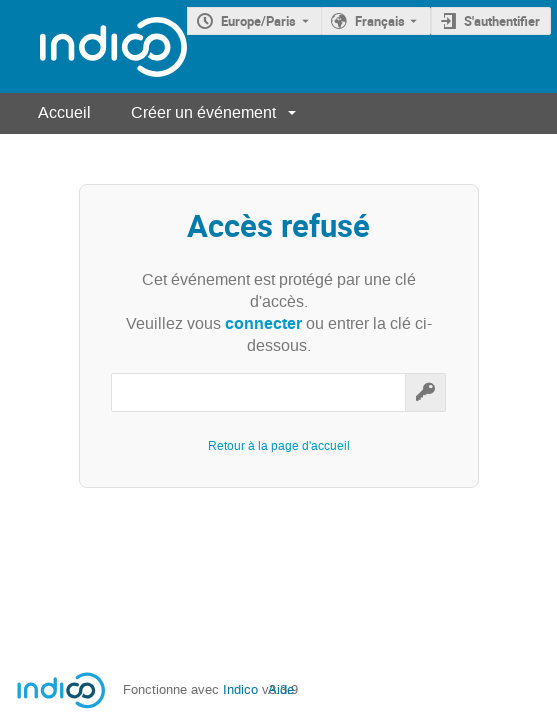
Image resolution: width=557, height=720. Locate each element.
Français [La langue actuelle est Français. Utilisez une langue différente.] (380, 21)
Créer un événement (203, 112)
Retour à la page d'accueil (279, 446)
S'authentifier (502, 21)
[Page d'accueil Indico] (93, 46)
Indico (240, 689)
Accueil (64, 112)
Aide (281, 689)
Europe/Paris (258, 21)
